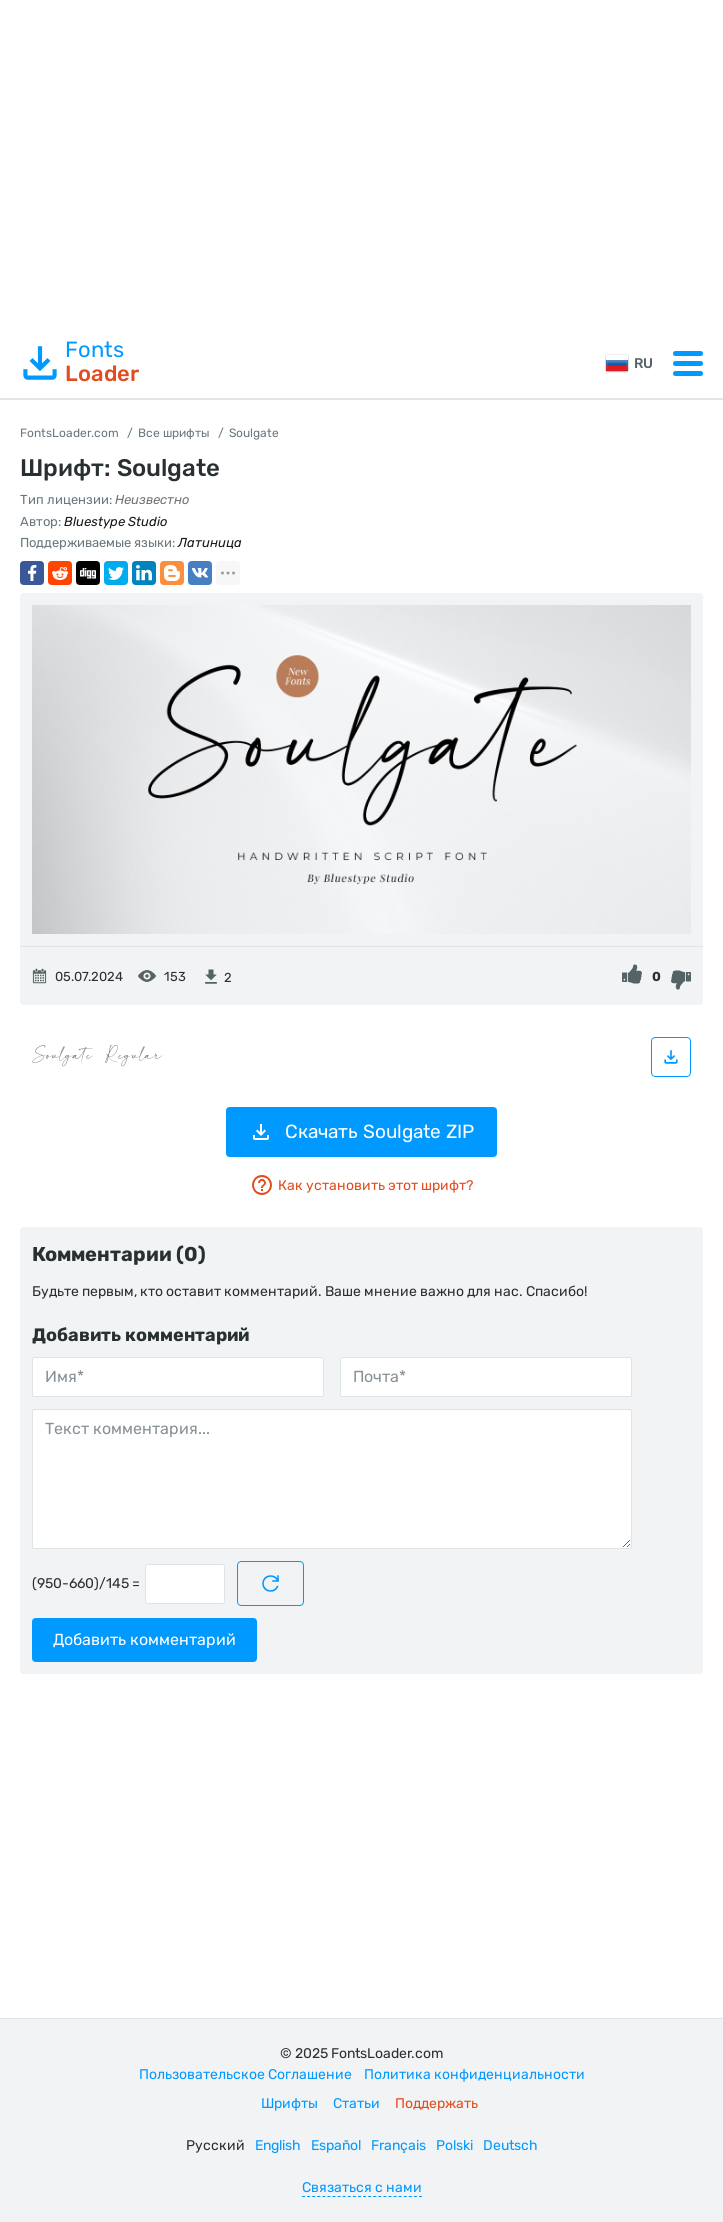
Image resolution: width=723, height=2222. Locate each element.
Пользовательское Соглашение (245, 2074)
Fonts (79, 362)
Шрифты (289, 2103)
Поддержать (436, 2103)
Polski (454, 2145)
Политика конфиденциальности (474, 2074)
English (278, 2145)
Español (336, 2145)
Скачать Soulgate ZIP (361, 1132)
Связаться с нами (362, 2187)
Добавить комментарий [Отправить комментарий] (144, 1639)
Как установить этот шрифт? (361, 1185)
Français (398, 2145)
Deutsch (510, 2145)
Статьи (356, 2103)
